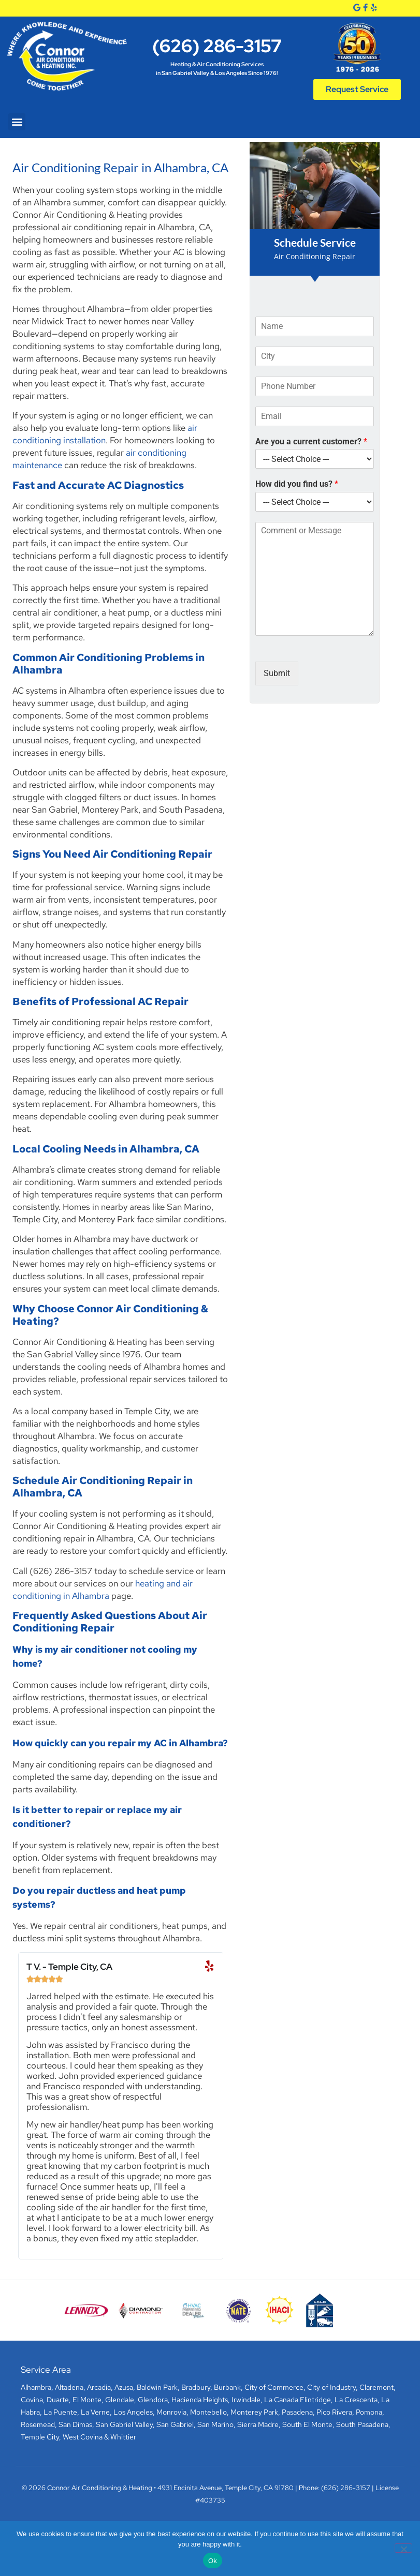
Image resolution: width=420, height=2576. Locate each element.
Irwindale (245, 2399)
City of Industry (331, 2387)
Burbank (227, 2387)
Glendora (153, 2399)
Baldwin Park (157, 2387)
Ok (212, 2561)
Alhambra (36, 2387)
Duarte (58, 2399)
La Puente (60, 2412)
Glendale (119, 2399)
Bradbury (195, 2387)
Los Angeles (133, 2412)
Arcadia (99, 2387)
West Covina (83, 2437)
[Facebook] (365, 7)
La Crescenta (356, 2399)
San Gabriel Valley (124, 2424)
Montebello (208, 2412)
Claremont (376, 2387)
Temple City (40, 2437)
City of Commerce (273, 2387)
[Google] (357, 7)
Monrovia (171, 2412)
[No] (403, 2548)
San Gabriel (175, 2424)
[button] (16, 121)
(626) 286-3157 (217, 46)
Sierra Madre (258, 2424)
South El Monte (307, 2424)
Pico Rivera (334, 2412)
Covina (32, 2399)
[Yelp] (374, 7)
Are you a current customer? (311, 441)
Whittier (123, 2437)
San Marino (215, 2424)
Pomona (369, 2412)
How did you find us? (296, 484)
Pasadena (297, 2412)
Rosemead (38, 2424)
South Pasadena (362, 2424)
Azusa (123, 2387)
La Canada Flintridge (297, 2399)
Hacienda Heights (199, 2399)
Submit (277, 673)
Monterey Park (254, 2412)
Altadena (69, 2387)
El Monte (87, 2399)
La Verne (95, 2412)
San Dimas (75, 2424)
